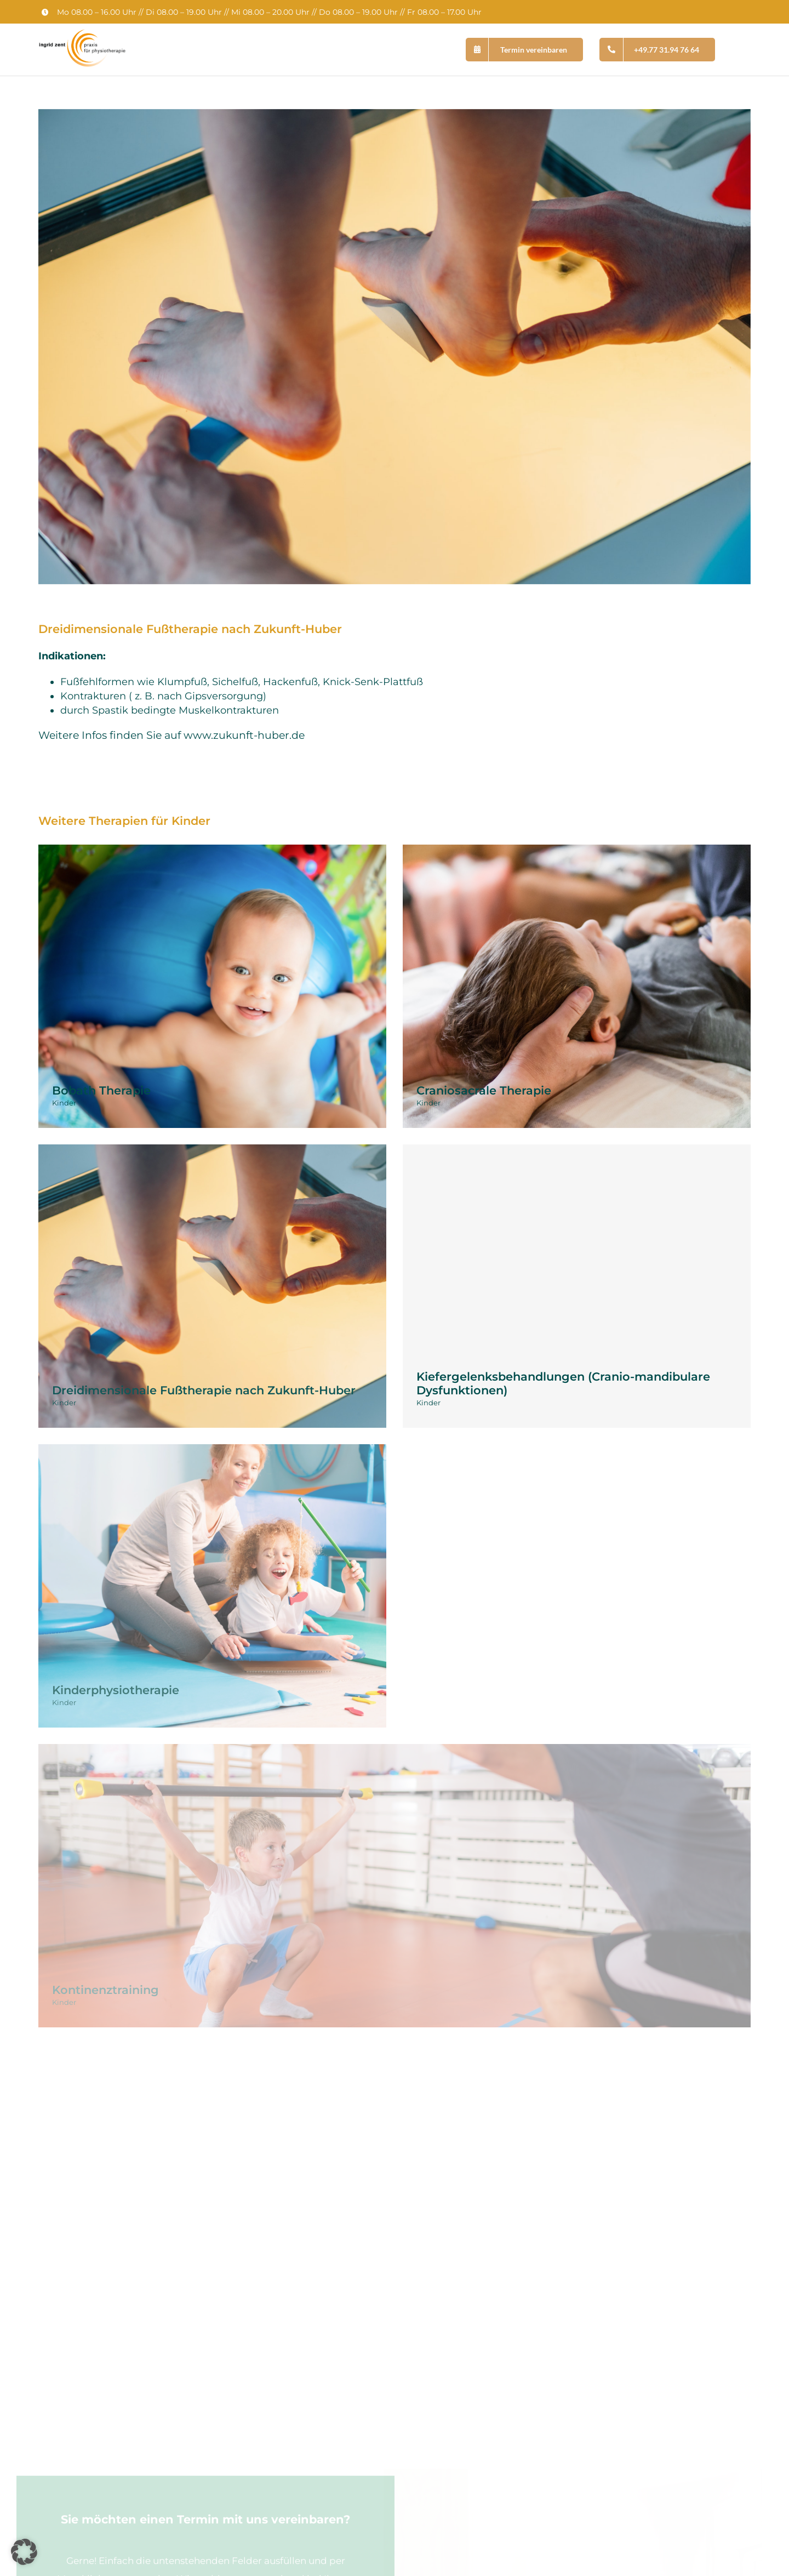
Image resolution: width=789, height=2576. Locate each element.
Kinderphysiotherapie (115, 1690)
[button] (24, 2552)
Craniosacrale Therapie (483, 1090)
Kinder (64, 1102)
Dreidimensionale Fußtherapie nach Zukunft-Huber (204, 1390)
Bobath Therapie (101, 1090)
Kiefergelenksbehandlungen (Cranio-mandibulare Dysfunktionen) (563, 1383)
